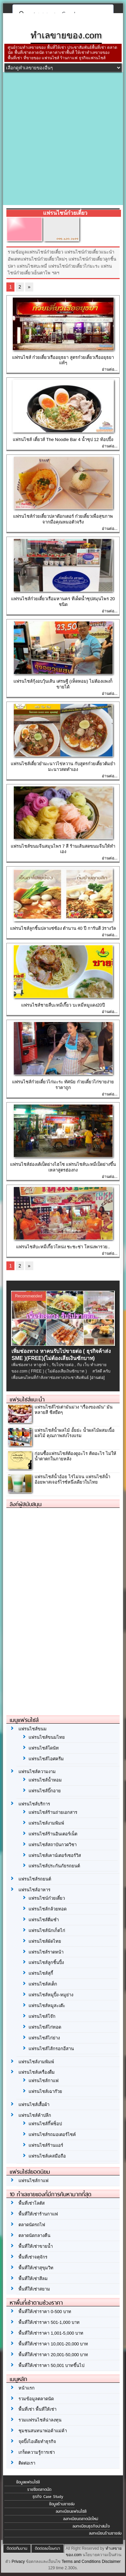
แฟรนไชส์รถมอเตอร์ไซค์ (52, 2134)
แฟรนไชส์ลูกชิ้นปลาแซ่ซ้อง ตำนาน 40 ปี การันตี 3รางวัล (63, 928)
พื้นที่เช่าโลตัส (31, 2203)
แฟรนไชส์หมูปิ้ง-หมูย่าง (51, 1994)
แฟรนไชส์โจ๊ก (42, 2016)
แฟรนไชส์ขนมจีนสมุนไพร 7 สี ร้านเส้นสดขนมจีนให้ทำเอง (63, 849)
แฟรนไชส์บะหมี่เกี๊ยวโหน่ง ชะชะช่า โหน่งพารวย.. (63, 1246)
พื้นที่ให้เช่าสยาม (34, 2289)
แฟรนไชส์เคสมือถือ (47, 2156)
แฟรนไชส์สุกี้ (41, 1973)
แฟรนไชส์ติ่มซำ (44, 1919)
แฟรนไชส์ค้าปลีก (34, 2115)
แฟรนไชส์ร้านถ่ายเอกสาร (53, 1812)
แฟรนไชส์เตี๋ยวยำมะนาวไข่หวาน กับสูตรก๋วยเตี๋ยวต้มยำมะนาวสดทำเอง (63, 766)
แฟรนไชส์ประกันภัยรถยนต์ (54, 1865)
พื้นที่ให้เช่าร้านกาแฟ (38, 2213)
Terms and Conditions (80, 2561)
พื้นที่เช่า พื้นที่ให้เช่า (37, 2409)
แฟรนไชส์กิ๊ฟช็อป (45, 2123)
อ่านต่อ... (110, 369)
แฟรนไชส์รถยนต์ (34, 1879)
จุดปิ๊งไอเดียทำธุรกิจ (37, 2441)
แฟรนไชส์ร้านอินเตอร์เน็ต (53, 1833)
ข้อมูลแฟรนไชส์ (28, 2482)
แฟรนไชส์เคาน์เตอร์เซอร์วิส (55, 1855)
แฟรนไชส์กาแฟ (43, 2080)
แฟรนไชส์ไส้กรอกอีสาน (51, 2048)
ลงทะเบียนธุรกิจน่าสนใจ (91, 2526)
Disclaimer (111, 2561)
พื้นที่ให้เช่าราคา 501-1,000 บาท (49, 2322)
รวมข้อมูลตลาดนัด (36, 2398)
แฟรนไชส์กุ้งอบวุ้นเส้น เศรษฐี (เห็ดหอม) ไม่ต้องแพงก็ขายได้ (63, 684)
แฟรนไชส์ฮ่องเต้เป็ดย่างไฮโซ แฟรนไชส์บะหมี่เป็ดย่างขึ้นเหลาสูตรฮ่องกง (63, 1167)
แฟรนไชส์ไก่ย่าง (44, 2037)
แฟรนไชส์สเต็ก (43, 1984)
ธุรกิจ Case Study (48, 2496)
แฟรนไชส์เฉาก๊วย (45, 2091)
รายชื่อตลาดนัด (39, 2489)
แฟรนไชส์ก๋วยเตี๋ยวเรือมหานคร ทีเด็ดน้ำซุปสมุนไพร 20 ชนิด (63, 601)
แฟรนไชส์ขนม (32, 1728)
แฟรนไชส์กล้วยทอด (48, 1908)
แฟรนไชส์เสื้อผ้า (33, 2104)
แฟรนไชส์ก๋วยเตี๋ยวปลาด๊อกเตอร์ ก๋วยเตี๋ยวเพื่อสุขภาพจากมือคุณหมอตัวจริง (63, 519)
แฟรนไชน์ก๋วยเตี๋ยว (47, 1898)
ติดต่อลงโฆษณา (47, 2548)
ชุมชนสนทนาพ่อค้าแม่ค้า (42, 2430)
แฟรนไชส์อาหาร (34, 1889)
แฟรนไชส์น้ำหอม (45, 1780)
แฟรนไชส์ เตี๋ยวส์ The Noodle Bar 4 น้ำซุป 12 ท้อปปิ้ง (63, 439)
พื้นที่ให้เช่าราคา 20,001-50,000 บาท (53, 2354)
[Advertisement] (63, 138)
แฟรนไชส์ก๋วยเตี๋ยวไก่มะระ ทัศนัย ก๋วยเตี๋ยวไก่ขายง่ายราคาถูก (63, 1084)
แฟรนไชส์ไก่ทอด (45, 2027)
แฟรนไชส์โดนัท (44, 1748)
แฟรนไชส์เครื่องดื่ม (36, 2072)
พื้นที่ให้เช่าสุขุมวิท (35, 2267)
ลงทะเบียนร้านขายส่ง (105, 2533)
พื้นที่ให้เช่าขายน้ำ (35, 2246)
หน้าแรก (26, 2388)
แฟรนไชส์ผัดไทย (45, 1941)
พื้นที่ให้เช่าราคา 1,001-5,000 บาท (50, 2333)
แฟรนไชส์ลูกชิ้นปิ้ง (46, 1962)
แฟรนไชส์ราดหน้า (46, 1952)
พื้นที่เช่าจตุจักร (32, 2257)
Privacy (18, 2561)
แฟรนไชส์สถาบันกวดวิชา (53, 1844)
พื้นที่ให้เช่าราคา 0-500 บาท (44, 2311)
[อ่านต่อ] (97, 1377)
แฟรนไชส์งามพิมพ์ (46, 1823)
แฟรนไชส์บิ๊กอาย (45, 1790)
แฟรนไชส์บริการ (34, 1803)
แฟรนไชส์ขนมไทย (47, 1737)
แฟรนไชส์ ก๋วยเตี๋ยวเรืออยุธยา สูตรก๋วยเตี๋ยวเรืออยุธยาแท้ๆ (63, 360)
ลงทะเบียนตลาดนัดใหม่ (80, 2518)
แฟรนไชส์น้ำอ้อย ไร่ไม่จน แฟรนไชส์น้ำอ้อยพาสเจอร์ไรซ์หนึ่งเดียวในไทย (72, 1479)
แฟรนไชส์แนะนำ (27, 1399)
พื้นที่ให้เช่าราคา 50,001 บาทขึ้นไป (51, 2365)
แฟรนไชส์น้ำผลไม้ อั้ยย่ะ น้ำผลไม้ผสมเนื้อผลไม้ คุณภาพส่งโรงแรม (74, 1433)
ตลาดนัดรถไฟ (31, 2224)
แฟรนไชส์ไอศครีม (46, 1758)
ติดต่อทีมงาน (17, 2548)
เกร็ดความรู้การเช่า (36, 2452)
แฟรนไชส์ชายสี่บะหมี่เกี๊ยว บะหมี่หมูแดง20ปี (62, 1005)
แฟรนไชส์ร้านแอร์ (46, 2145)
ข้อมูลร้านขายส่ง (62, 2504)
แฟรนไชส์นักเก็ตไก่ (47, 1930)
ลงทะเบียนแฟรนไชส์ (71, 2511)
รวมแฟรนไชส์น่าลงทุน (39, 2419)
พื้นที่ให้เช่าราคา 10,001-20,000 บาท (53, 2343)
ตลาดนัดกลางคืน (34, 2235)
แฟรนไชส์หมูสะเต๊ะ (47, 2005)
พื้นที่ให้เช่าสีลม (33, 2278)
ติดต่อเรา (26, 2463)
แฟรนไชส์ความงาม (37, 1771)
